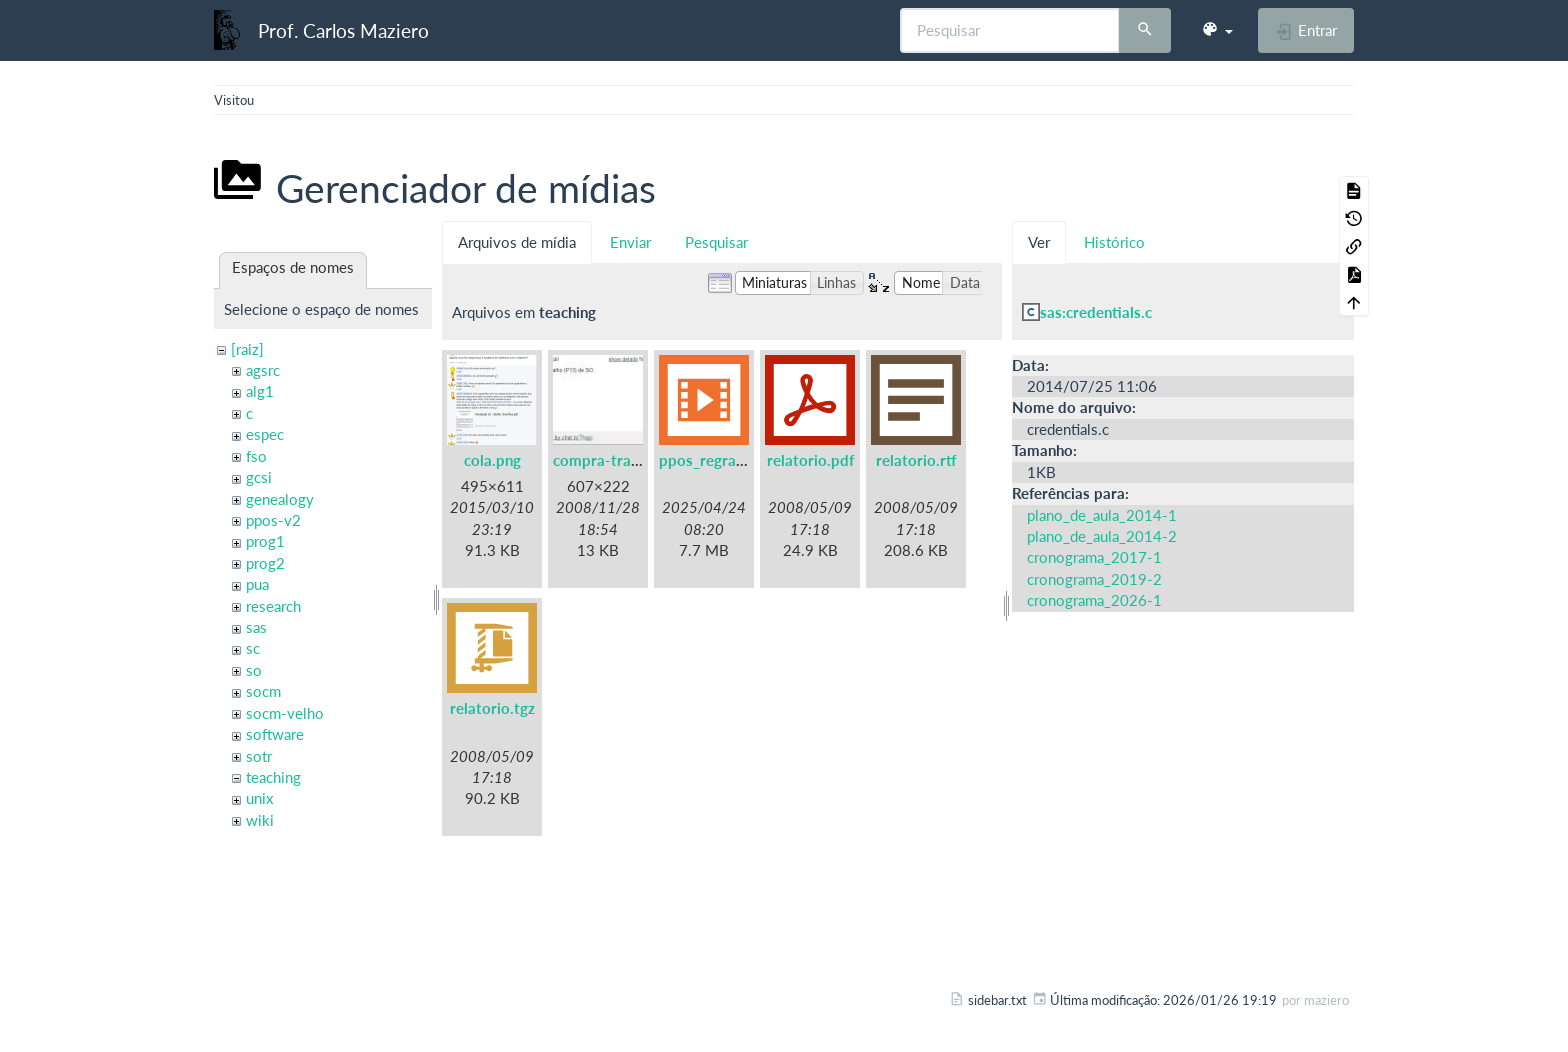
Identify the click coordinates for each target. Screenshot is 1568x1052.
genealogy (280, 499)
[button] (1217, 30)
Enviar (630, 242)
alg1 (260, 391)
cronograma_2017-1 (1094, 557)
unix (259, 798)
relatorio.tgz (492, 708)
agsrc (263, 370)
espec (265, 434)
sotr (259, 756)
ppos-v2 (273, 520)
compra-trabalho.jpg (623, 460)
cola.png (492, 460)
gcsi (259, 477)
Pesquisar (716, 242)
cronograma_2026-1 (1094, 600)
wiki (260, 820)
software (275, 734)
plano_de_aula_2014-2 (1102, 536)
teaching (273, 777)
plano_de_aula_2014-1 (1102, 515)
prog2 (265, 563)
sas (256, 627)
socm (263, 691)
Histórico (1114, 242)
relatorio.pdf (810, 460)
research (273, 606)
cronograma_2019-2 (1094, 579)
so (254, 670)
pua (257, 584)
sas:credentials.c (1096, 312)
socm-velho (285, 713)
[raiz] (247, 349)
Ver (1039, 242)
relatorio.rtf (916, 460)
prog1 (265, 541)
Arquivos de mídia (517, 242)
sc (253, 648)
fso (256, 456)
